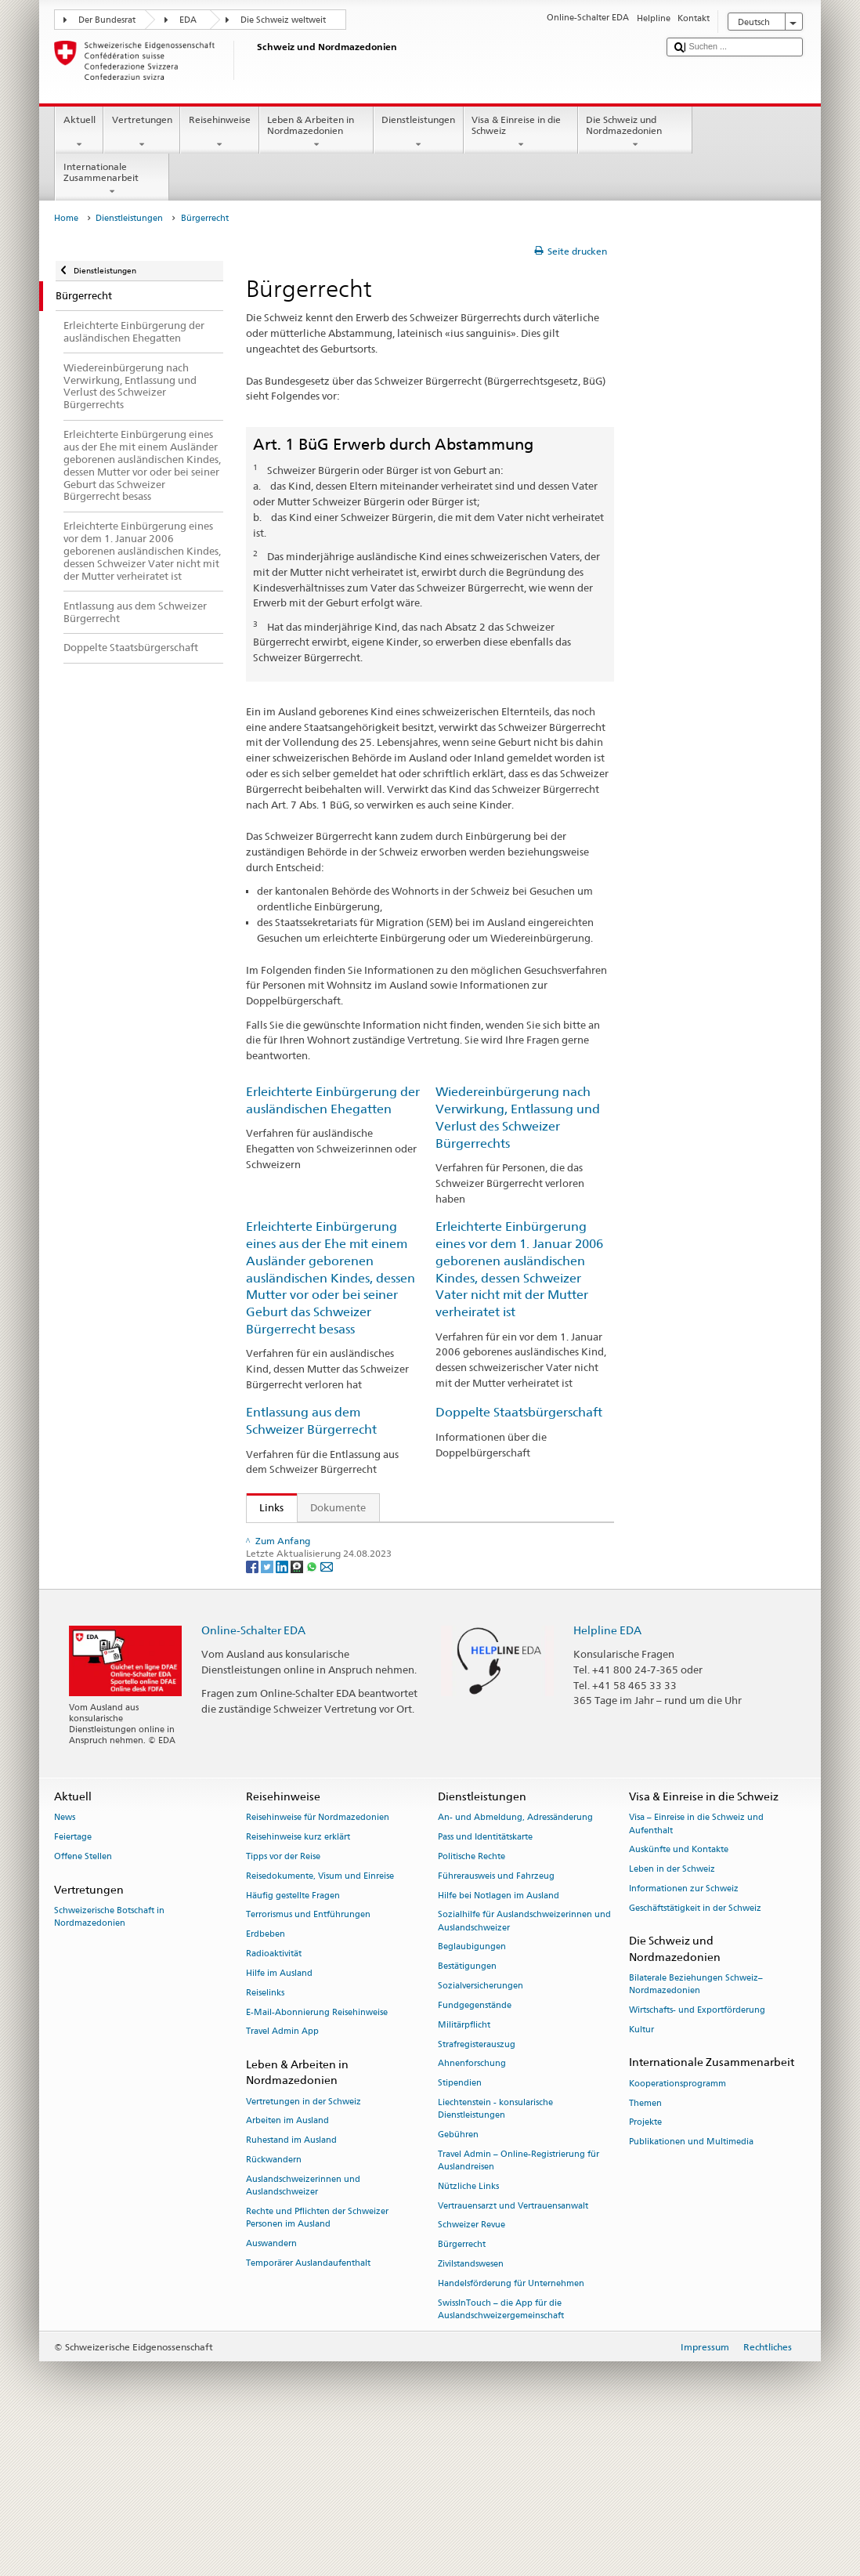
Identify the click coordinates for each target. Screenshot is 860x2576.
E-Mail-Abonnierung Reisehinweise (317, 2156)
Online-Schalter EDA (253, 1774)
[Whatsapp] (312, 1710)
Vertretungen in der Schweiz (303, 2245)
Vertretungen (141, 132)
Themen (645, 2247)
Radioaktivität (274, 2098)
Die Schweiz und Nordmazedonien (635, 132)
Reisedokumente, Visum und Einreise (320, 2020)
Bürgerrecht (462, 2388)
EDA (188, 20)
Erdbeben (265, 2078)
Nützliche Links (468, 2330)
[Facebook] (253, 1710)
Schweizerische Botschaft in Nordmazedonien (109, 2061)
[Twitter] (268, 1710)
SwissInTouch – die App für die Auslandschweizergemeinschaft (501, 2453)
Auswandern (271, 2387)
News (64, 1961)
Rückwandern (274, 2304)
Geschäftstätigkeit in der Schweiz (695, 2052)
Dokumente (338, 1507)
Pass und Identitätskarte (485, 1981)
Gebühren (458, 2279)
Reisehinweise (219, 132)
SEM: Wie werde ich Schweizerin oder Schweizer (377, 1537)
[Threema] (298, 1710)
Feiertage (73, 1981)
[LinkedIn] (283, 1710)
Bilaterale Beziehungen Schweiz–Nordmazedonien (696, 2128)
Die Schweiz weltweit (283, 20)
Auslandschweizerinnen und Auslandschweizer (303, 2329)
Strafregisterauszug (476, 2188)
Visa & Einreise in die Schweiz (520, 132)
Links (265, 1507)
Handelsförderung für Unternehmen (511, 2427)
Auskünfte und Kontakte (678, 1993)
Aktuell (79, 132)
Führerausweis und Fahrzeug (496, 2020)
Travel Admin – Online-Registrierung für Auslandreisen (518, 2304)
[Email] (326, 1710)
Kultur (641, 2174)
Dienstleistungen (418, 132)
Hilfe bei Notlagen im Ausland (498, 2040)
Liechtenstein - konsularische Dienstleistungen (495, 2252)
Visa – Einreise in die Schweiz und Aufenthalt (696, 1967)
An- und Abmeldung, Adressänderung (515, 1961)
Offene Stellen (83, 2000)
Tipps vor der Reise (283, 2000)
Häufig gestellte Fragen (293, 2040)
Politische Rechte (471, 2000)
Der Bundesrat (107, 20)
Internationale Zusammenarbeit (112, 179)
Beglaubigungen (472, 2091)
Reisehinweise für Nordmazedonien (317, 1961)
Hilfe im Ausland (279, 2117)
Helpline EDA (607, 1774)
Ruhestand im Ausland (291, 2284)
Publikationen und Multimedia (691, 2286)
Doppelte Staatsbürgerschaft (518, 1412)
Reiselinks (265, 2137)
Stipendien (460, 2227)
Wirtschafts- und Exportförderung (697, 2154)
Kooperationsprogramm (677, 2228)
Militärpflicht (464, 2169)
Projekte (645, 2266)
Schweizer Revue (471, 2369)
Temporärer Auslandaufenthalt (308, 2406)
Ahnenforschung (472, 2207)
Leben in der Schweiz (672, 2013)
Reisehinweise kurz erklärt (298, 1981)
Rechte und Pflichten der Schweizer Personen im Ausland (317, 2361)
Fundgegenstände (474, 2149)
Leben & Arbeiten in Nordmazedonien (316, 132)
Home (66, 218)
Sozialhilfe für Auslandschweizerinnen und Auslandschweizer (524, 2064)
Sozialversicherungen (480, 2130)
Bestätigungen (467, 2110)
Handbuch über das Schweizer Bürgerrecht (363, 1640)
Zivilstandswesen (471, 2408)
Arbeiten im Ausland (287, 2264)
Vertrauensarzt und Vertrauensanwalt (513, 2349)
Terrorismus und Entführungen (308, 2058)
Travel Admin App (282, 2175)
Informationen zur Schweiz (684, 2033)
